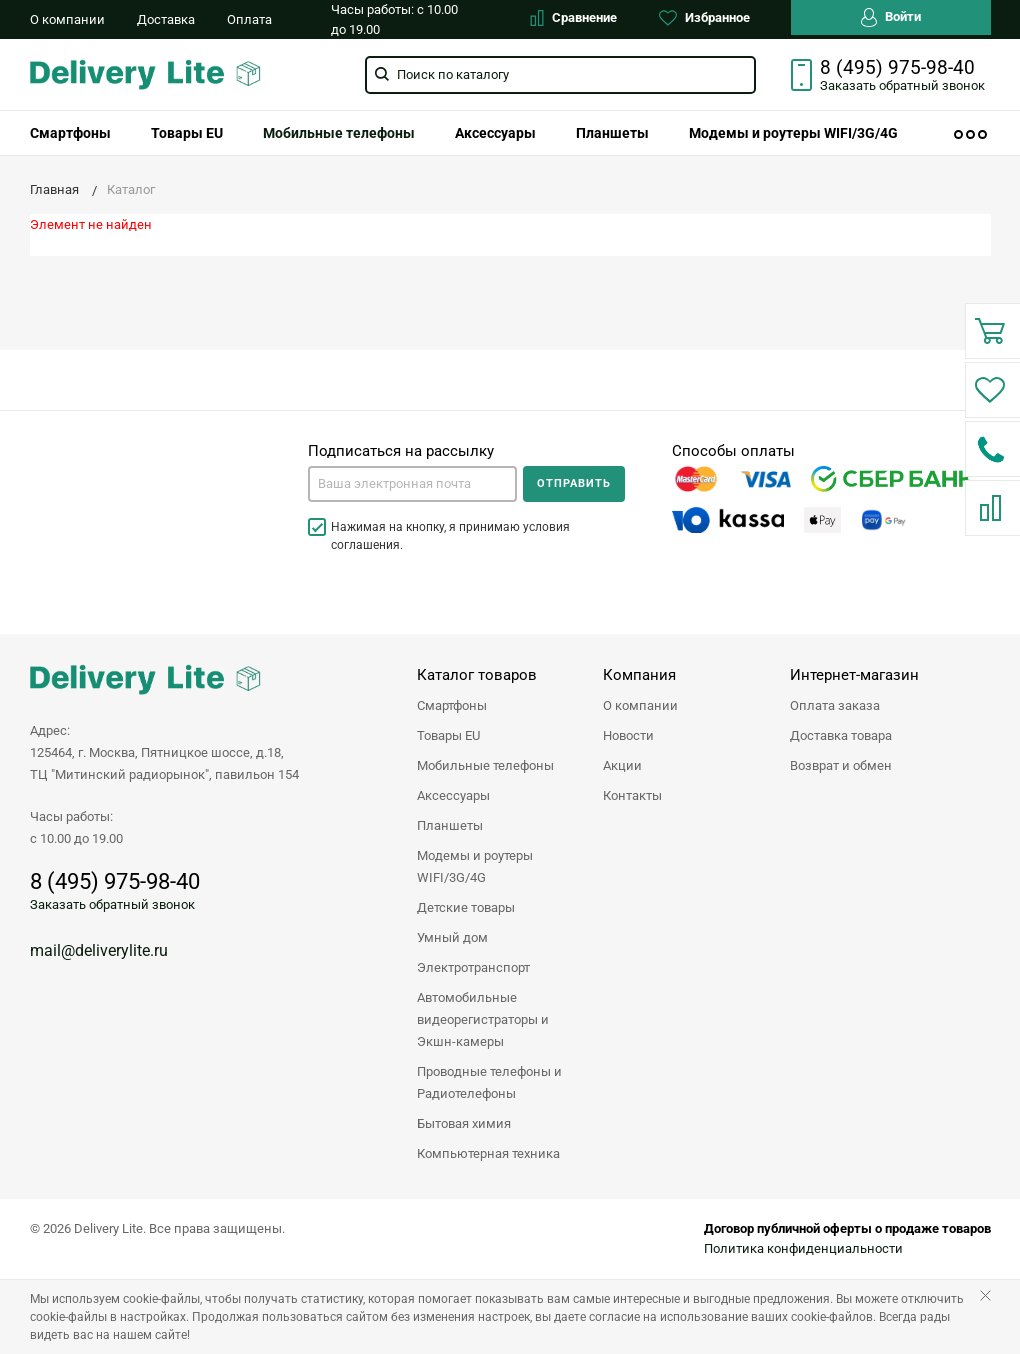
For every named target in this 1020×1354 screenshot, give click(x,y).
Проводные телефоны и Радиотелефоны (489, 1082)
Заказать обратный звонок (112, 904)
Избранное (704, 18)
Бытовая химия (464, 1123)
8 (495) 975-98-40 (897, 68)
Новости (628, 735)
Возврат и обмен (841, 765)
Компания (639, 675)
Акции (622, 765)
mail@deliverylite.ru (99, 950)
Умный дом (452, 937)
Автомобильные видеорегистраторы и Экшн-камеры (483, 1019)
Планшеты (612, 133)
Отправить (574, 483)
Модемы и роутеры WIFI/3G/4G (793, 133)
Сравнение (573, 18)
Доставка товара (841, 735)
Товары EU (187, 133)
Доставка (166, 19)
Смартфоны (70, 133)
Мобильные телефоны (339, 133)
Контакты (632, 795)
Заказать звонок (902, 85)
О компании (67, 19)
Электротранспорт (473, 967)
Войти (891, 17)
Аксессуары (495, 133)
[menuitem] (70, 133)
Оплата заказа (835, 705)
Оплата (249, 19)
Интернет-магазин (854, 675)
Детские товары (466, 907)
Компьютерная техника (488, 1153)
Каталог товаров (477, 675)
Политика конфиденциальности (803, 1248)
